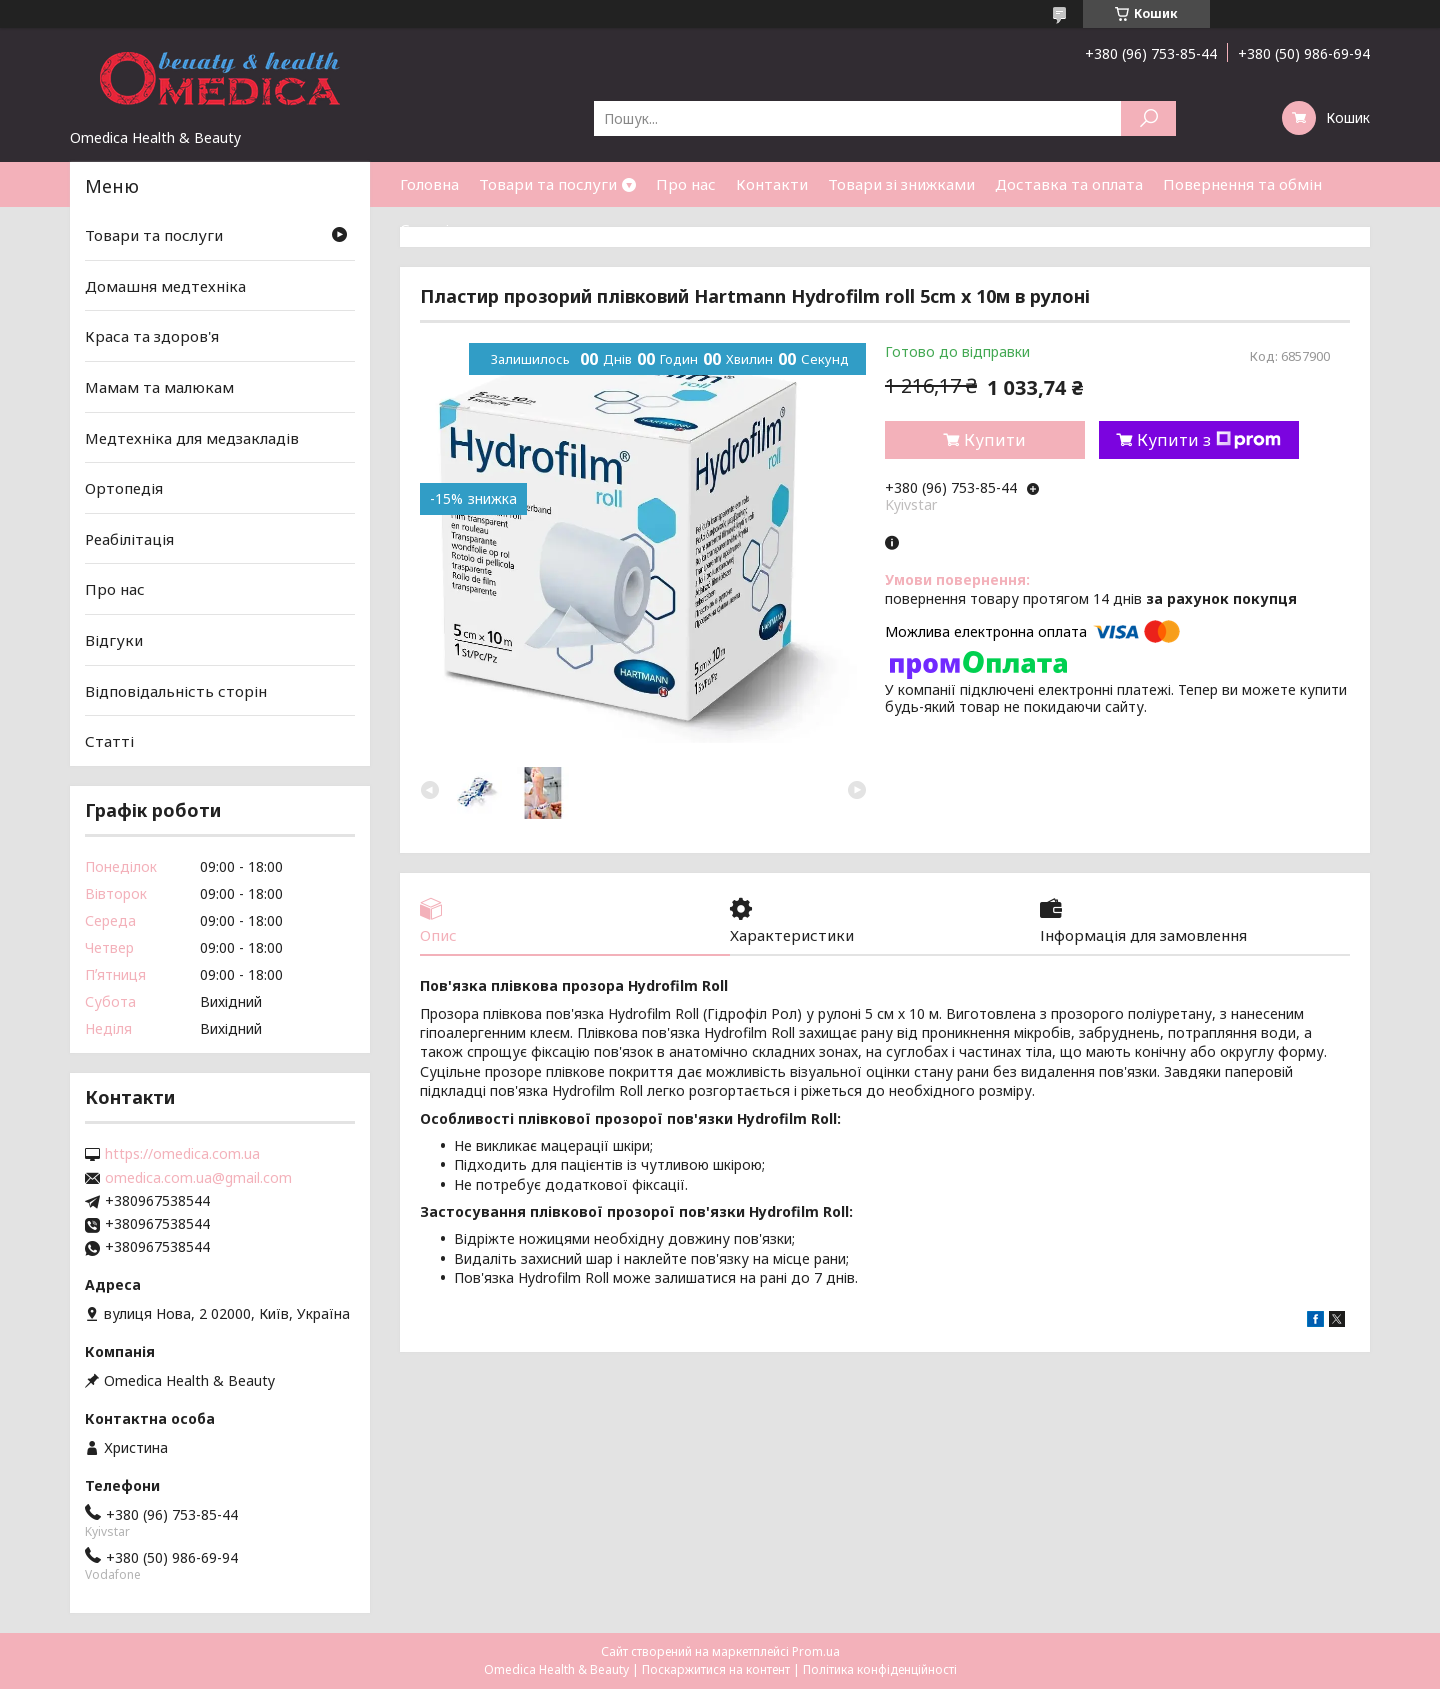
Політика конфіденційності (880, 1669)
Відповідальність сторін (176, 691)
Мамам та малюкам (159, 387)
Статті (424, 229)
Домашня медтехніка (165, 286)
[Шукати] (1148, 118)
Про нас (686, 184)
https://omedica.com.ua (182, 1154)
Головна (429, 184)
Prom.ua (816, 1651)
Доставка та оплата (1069, 184)
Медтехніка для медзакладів (192, 437)
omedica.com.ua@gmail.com (198, 1178)
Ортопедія (124, 488)
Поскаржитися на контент (716, 1669)
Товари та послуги (548, 184)
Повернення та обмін (1242, 184)
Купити (995, 440)
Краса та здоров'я (152, 336)
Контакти (772, 184)
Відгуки (114, 640)
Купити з (1209, 440)
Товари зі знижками (901, 184)
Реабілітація (129, 539)
